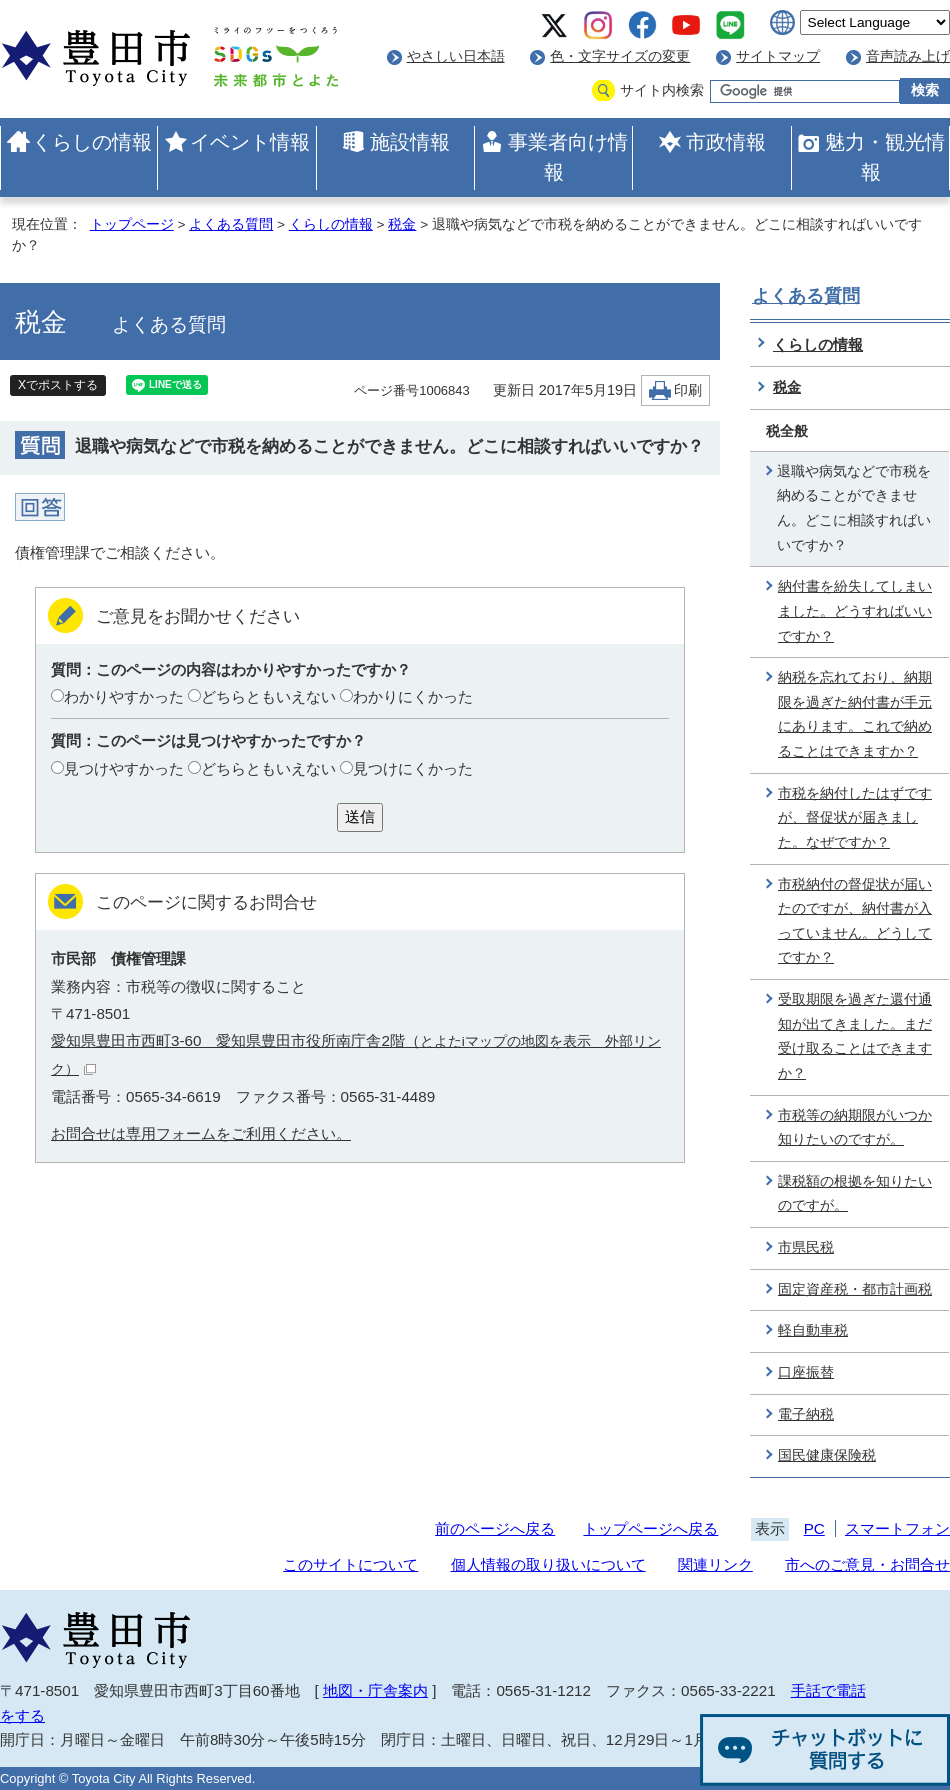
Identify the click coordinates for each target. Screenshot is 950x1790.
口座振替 (806, 1372)
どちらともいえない (268, 696)
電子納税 (806, 1414)
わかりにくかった (413, 696)
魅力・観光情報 (885, 157)
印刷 (688, 390)
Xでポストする (58, 385)
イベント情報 (250, 142)
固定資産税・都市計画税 (855, 1289)
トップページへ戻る (650, 1528)
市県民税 (806, 1247)
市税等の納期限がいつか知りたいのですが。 (855, 1128)
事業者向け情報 (568, 157)
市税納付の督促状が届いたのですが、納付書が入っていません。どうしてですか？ (855, 921)
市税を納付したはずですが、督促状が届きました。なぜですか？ (855, 818)
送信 (360, 816)
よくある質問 (231, 224)
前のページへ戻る (495, 1528)
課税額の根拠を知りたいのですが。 (855, 1194)
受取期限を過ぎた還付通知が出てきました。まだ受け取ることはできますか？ (855, 1036)
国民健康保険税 (827, 1455)
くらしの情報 (92, 142)
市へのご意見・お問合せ (867, 1564)
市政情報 (726, 142)
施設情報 (410, 142)
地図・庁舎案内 (375, 1690)
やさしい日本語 (456, 56)
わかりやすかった (124, 696)
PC (814, 1528)
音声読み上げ (908, 56)
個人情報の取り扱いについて (548, 1564)
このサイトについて (350, 1564)
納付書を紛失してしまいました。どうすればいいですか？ (855, 611)
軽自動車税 (813, 1330)
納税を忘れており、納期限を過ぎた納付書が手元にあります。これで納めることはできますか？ (855, 714)
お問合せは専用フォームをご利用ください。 (201, 1133)
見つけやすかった (124, 768)
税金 (402, 224)
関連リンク (715, 1564)
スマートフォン (897, 1528)
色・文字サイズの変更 (620, 56)
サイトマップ (778, 56)
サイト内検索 (662, 90)
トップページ (132, 224)
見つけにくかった (413, 768)
